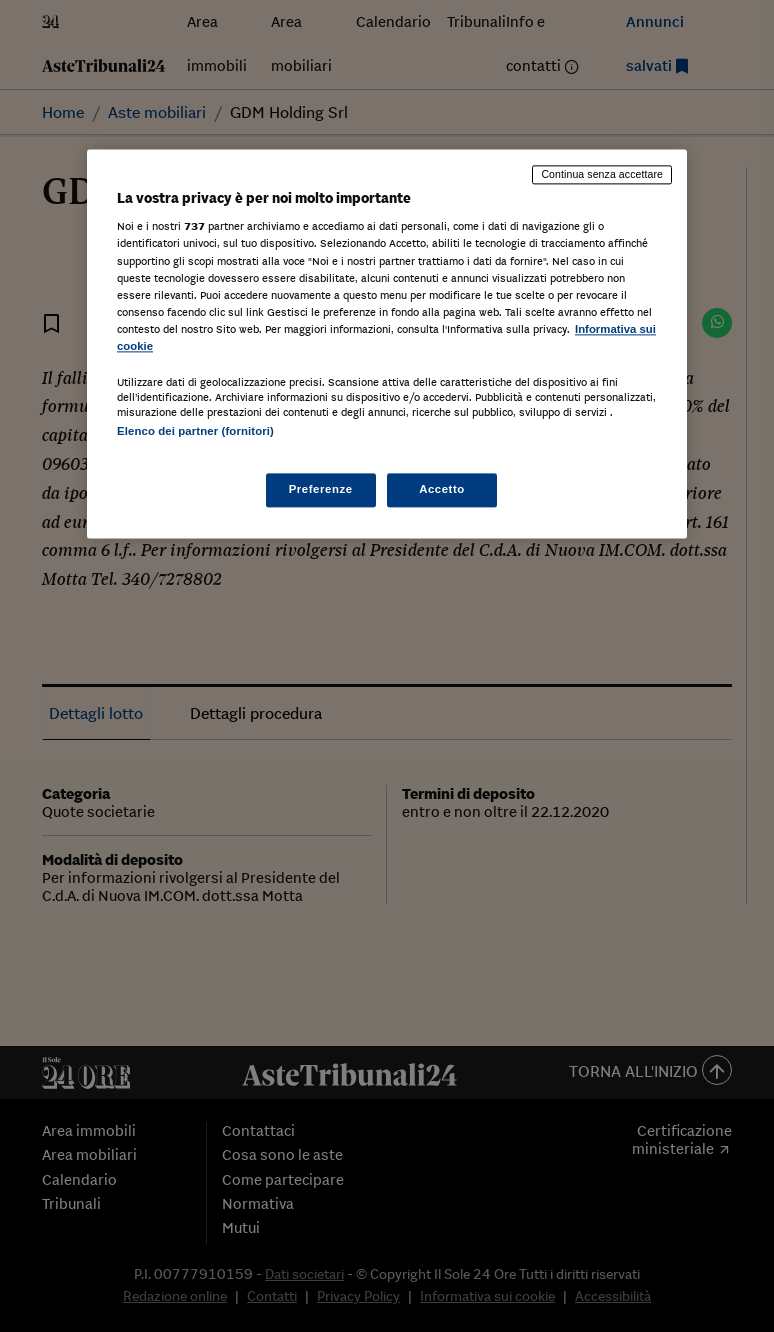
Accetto (442, 490)
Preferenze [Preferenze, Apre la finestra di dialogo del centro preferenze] (321, 490)
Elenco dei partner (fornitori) (195, 431)
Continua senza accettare (602, 174)
